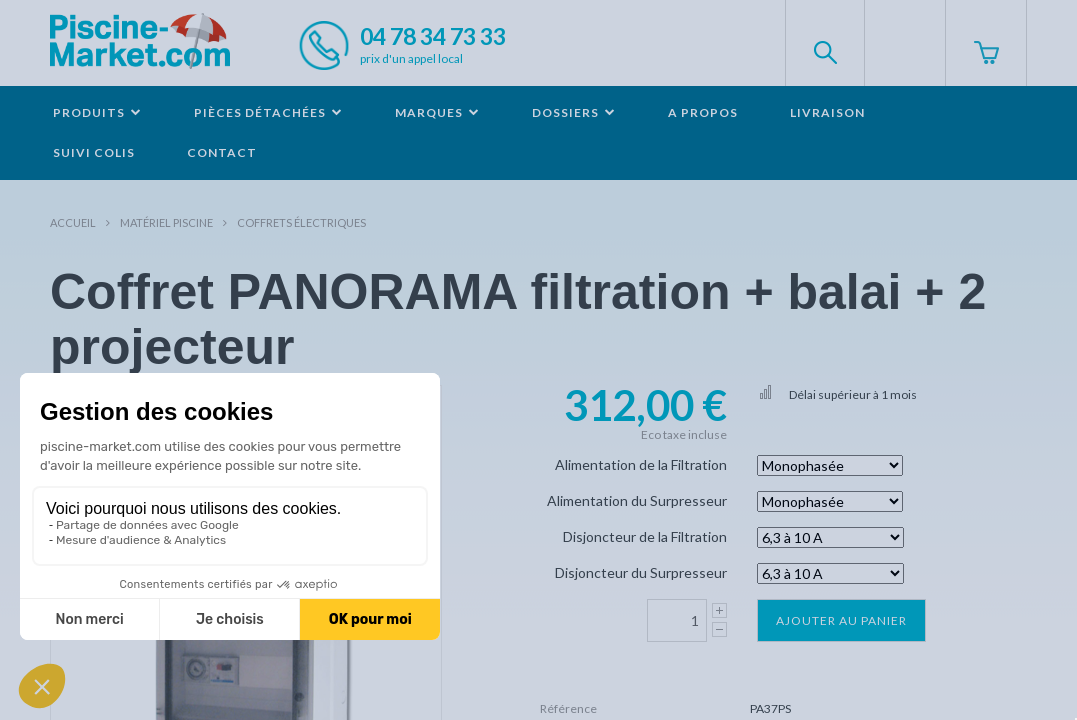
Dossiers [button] (574, 112)
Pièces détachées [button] (268, 112)
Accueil (73, 222)
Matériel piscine (166, 222)
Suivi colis (94, 152)
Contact (222, 152)
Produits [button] (97, 112)
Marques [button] (437, 112)
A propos (703, 112)
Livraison (827, 112)
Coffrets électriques (301, 222)
